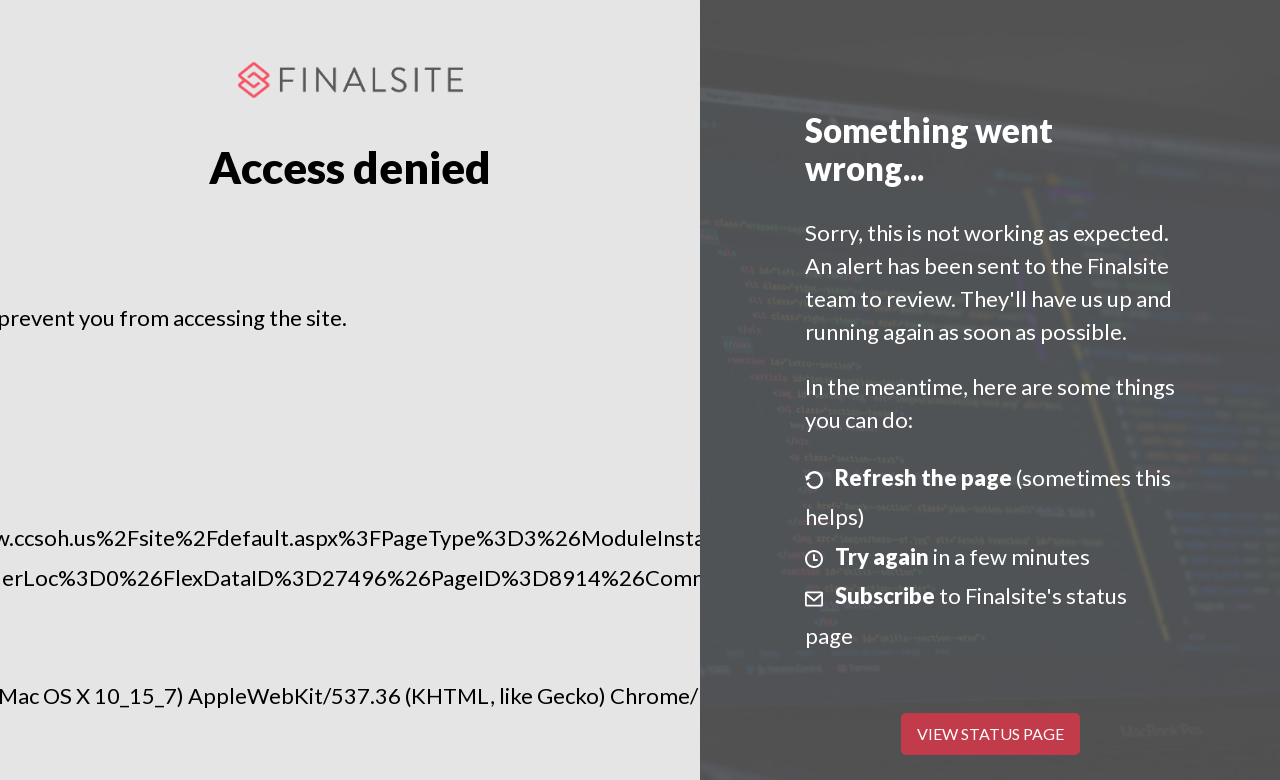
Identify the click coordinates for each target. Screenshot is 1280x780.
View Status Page (990, 733)
